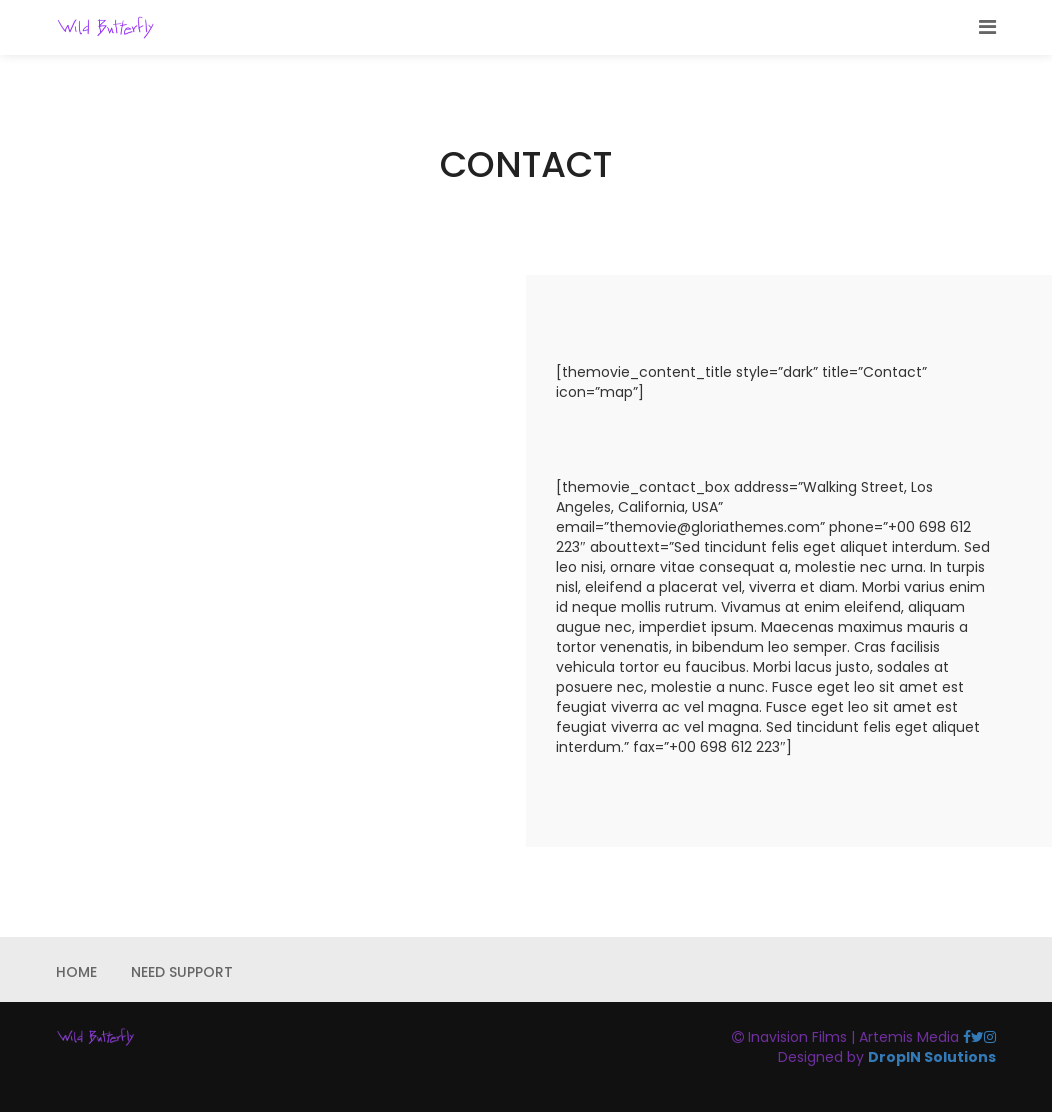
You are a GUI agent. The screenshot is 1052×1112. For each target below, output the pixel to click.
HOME (76, 972)
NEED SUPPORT (182, 972)
